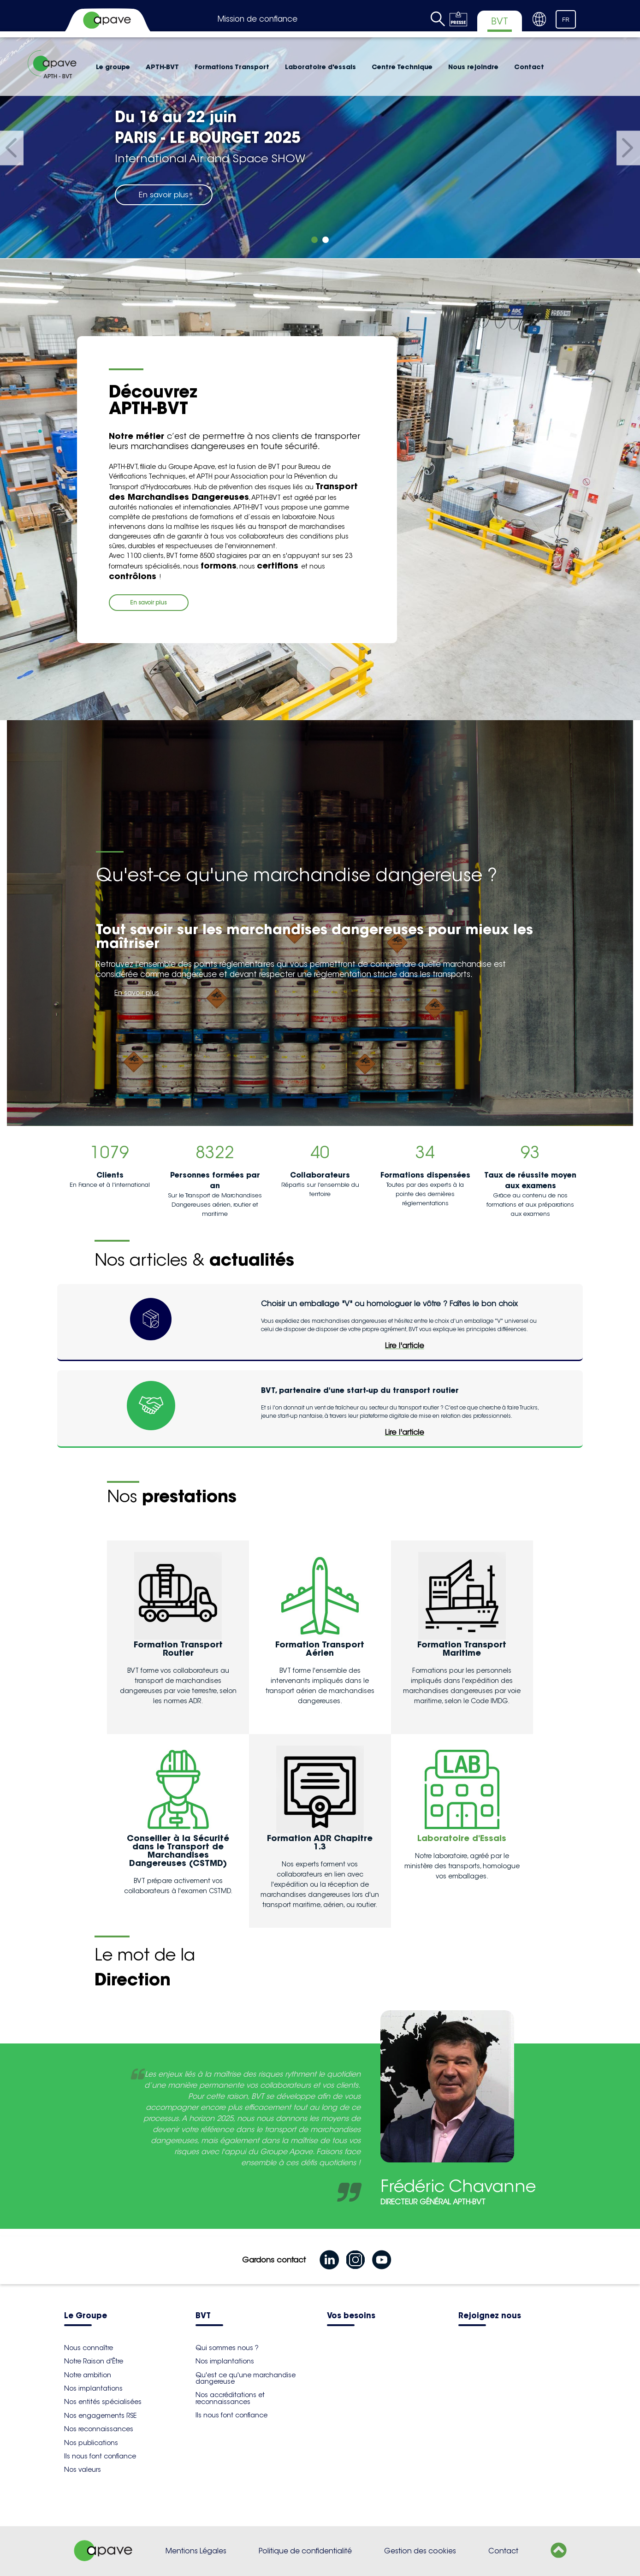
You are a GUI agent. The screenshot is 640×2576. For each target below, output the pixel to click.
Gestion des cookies (420, 2550)
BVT (203, 2316)
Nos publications (91, 2443)
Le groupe (113, 67)
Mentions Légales (196, 2550)
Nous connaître (88, 2348)
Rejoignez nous (489, 2316)
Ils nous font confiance (100, 2456)
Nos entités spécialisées (103, 2402)
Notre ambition (87, 2375)
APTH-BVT (162, 67)
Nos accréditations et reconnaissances (230, 2398)
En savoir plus (164, 195)
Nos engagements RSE (100, 2415)
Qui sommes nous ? (227, 2348)
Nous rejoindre (473, 67)
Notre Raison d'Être (93, 2361)
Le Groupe (85, 2316)
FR (565, 20)
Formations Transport (232, 67)
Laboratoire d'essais (320, 67)
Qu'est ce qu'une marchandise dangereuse (246, 2378)
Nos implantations (93, 2388)
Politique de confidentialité (305, 2550)
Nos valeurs (82, 2469)
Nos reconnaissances (98, 2429)
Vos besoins (351, 2316)
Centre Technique (402, 67)
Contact (529, 67)
